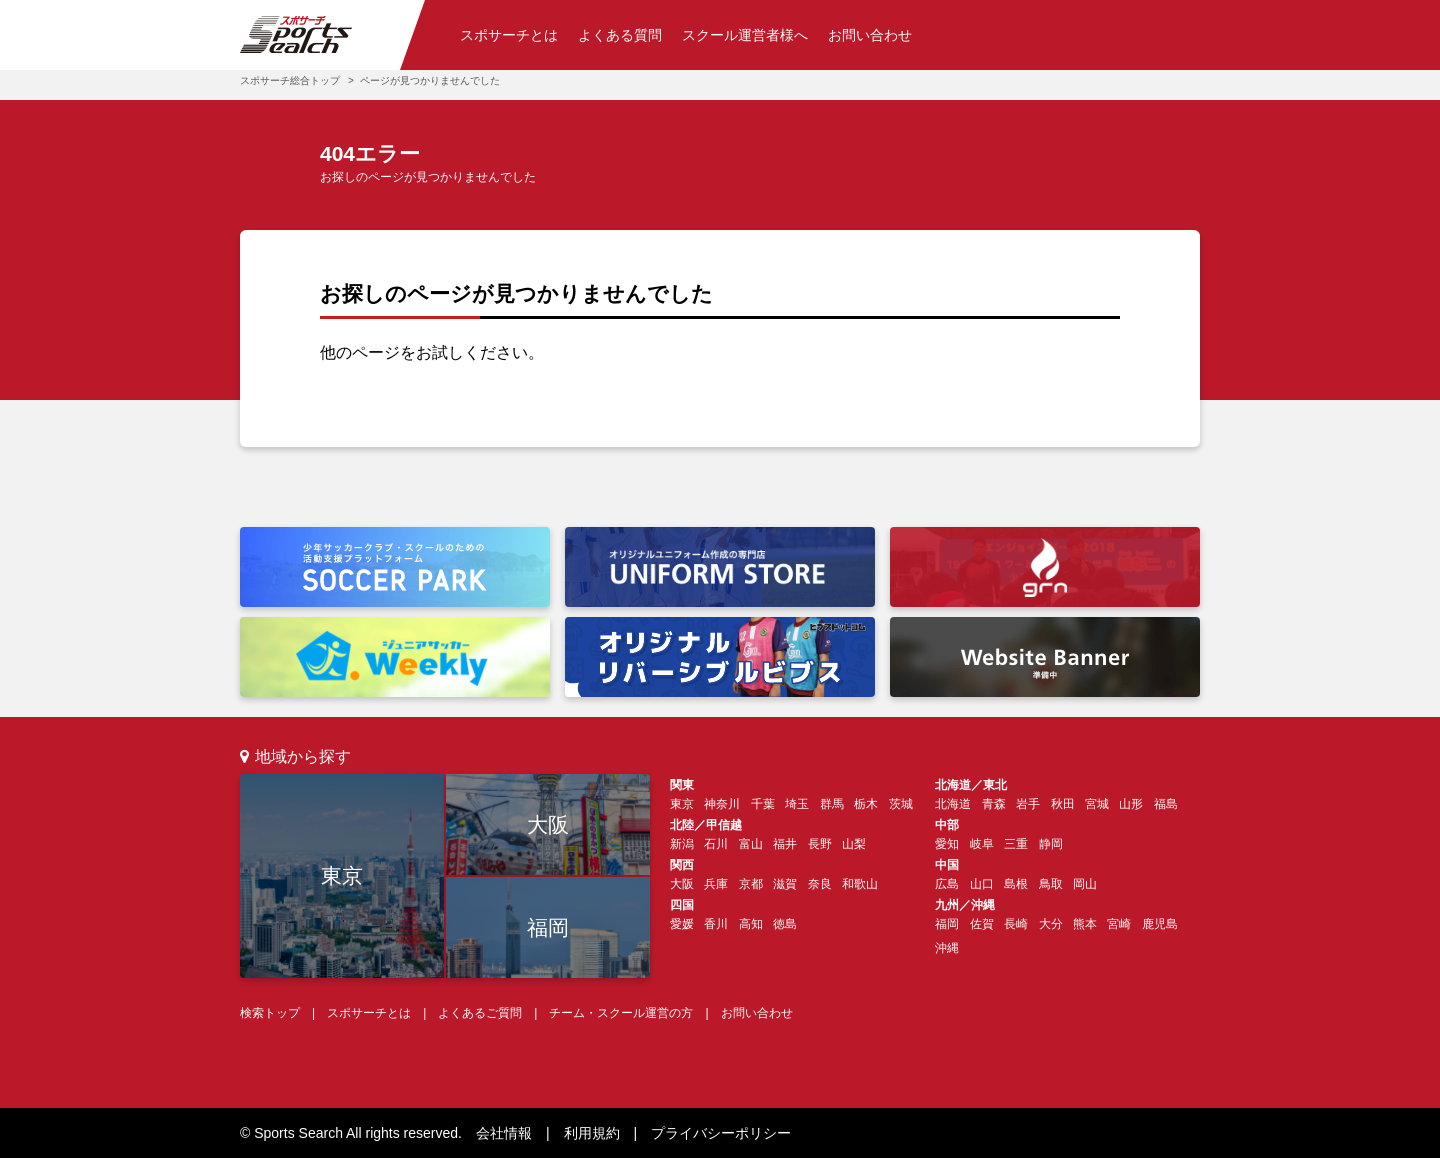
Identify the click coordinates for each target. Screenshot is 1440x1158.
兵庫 (716, 884)
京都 (751, 884)
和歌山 (860, 884)
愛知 (947, 844)
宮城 (1097, 804)
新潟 (682, 844)
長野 (820, 844)
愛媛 (682, 924)
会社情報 (504, 1133)
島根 (1016, 884)
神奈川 (722, 804)
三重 (1016, 844)
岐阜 (982, 844)
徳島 (785, 924)
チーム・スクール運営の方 (621, 1013)
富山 (751, 844)
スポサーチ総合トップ (290, 80)
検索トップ (270, 1013)
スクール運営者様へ (745, 35)
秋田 (1063, 804)
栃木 (866, 804)
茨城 (901, 804)
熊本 (1085, 924)
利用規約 (592, 1133)
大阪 (548, 824)
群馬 (832, 804)
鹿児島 (1160, 924)
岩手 (1028, 804)
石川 (716, 844)
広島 (947, 884)
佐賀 (982, 924)
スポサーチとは (509, 35)
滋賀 (785, 884)
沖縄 (947, 948)
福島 (1166, 804)
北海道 (953, 804)
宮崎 (1119, 924)
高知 (751, 924)
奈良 (820, 884)
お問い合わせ (870, 35)
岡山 (1085, 884)
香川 (716, 924)
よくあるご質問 (480, 1013)
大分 (1051, 924)
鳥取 (1051, 884)
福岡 (548, 927)
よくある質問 (620, 35)
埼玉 (797, 804)
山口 (982, 884)
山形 (1131, 804)
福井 (785, 844)
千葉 (763, 804)
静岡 (1051, 844)
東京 (342, 875)
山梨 (854, 844)
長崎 (1016, 924)
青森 (994, 804)
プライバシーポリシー (721, 1133)
